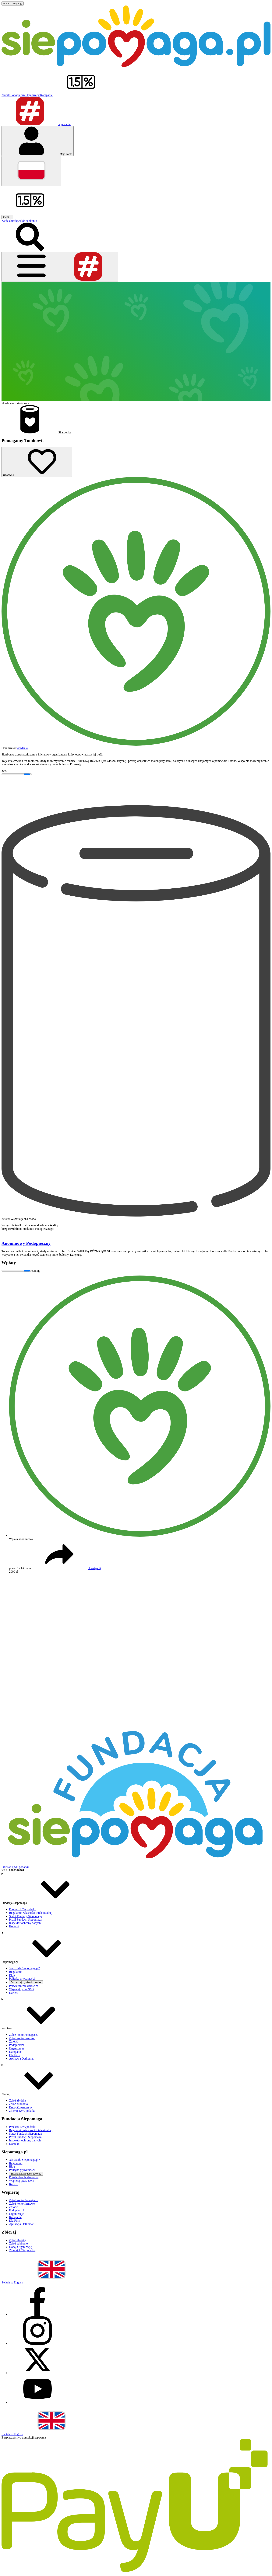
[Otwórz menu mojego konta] (38, 141)
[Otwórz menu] (60, 267)
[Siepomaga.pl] (136, 66)
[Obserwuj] (37, 462)
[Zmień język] (31, 171)
